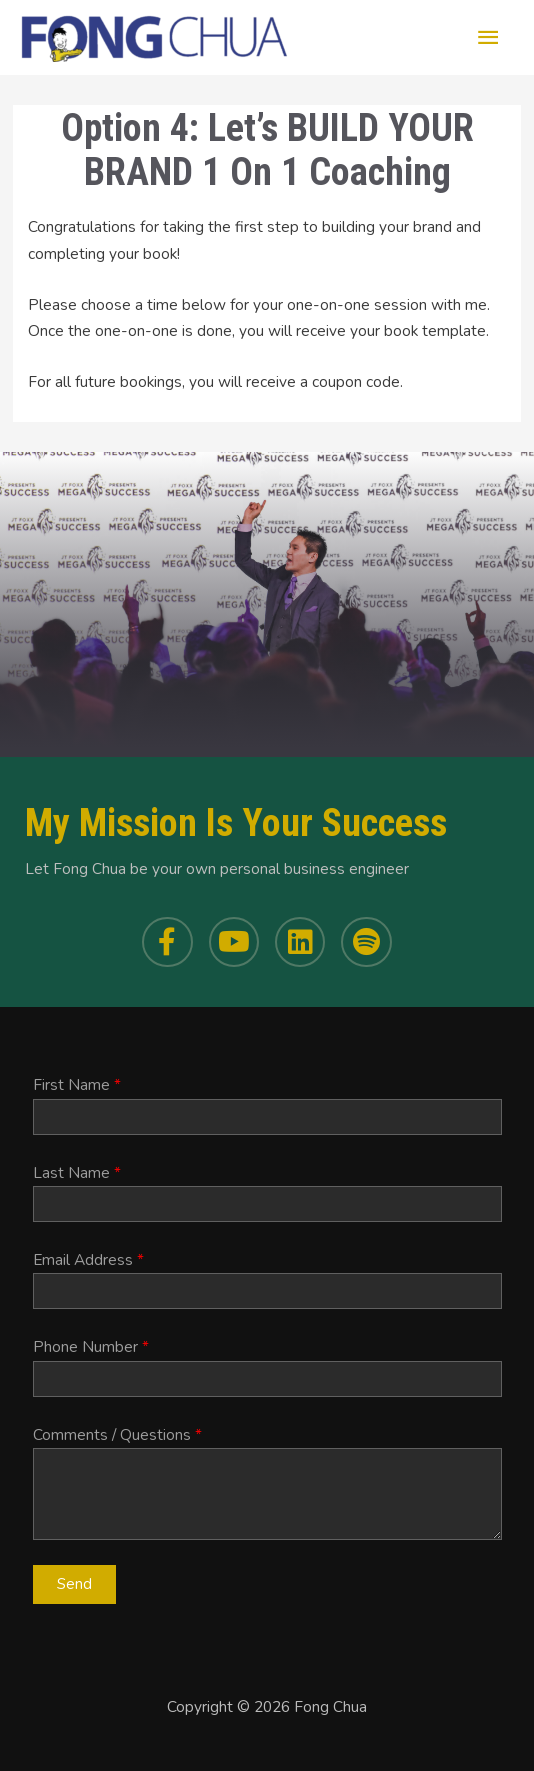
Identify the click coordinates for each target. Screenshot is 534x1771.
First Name (77, 1084)
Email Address (88, 1259)
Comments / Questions (117, 1434)
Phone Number (91, 1346)
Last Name (77, 1172)
